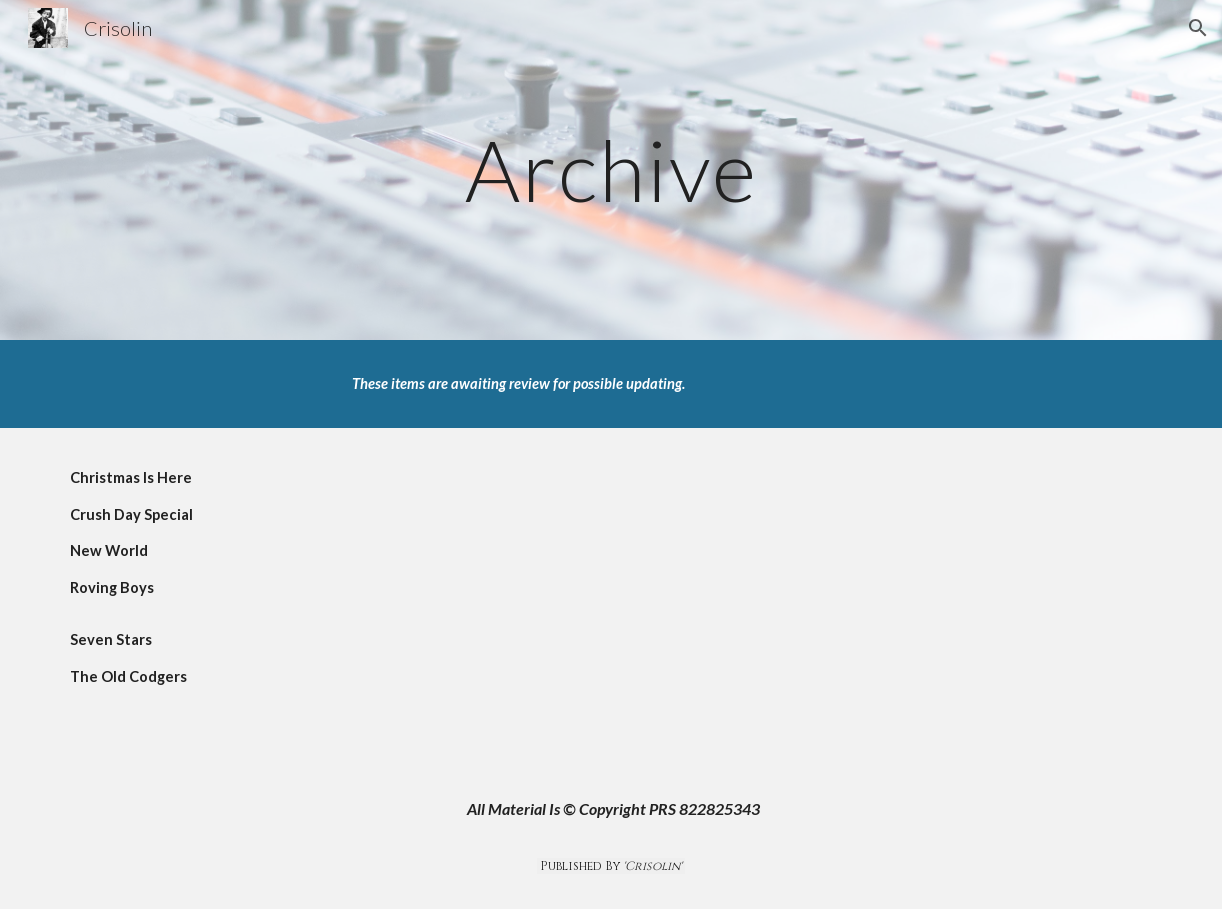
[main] (611, 169)
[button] (1198, 28)
